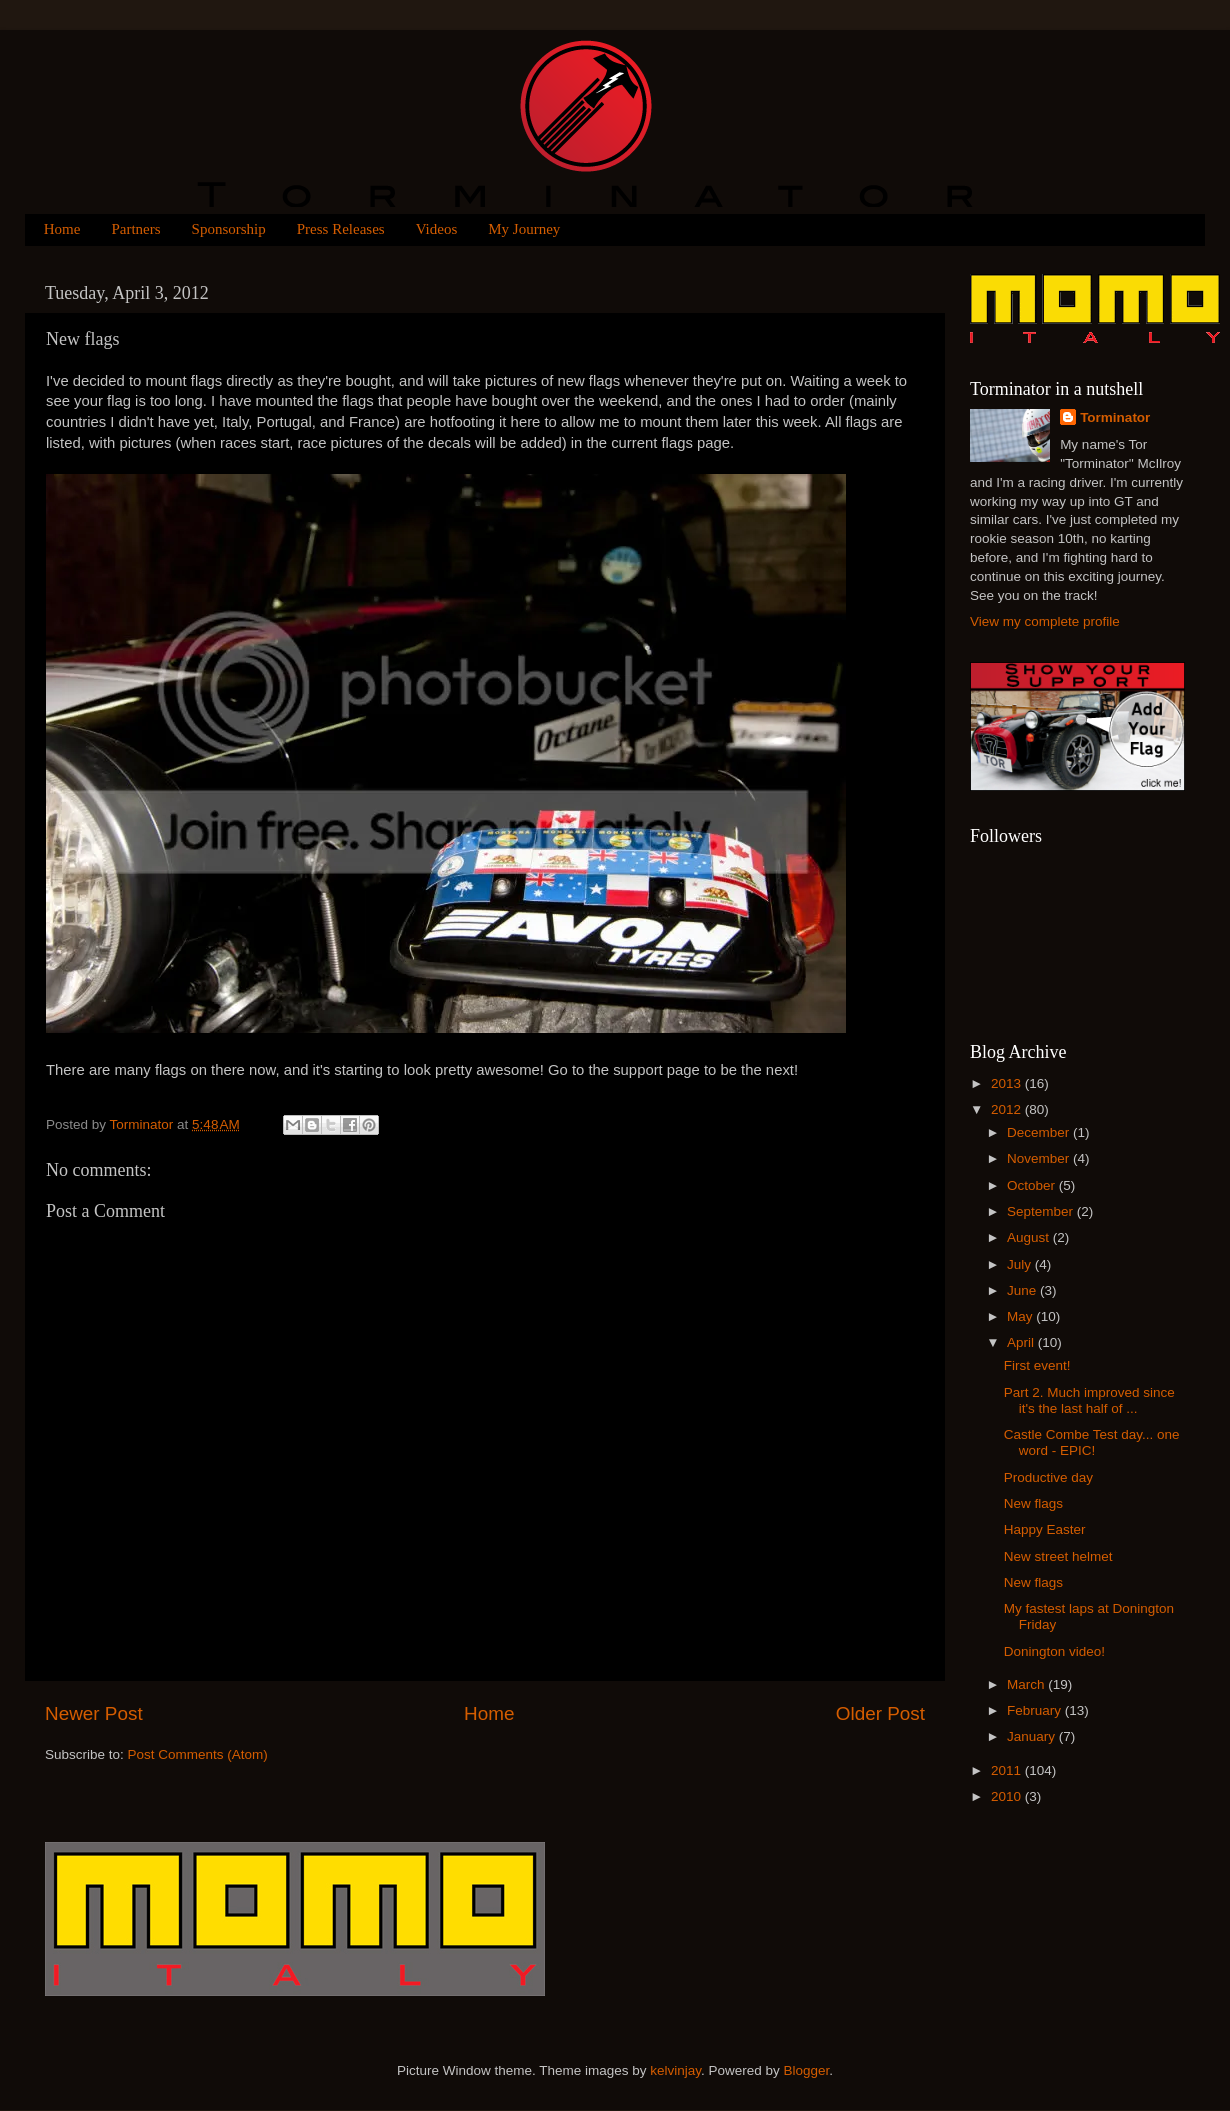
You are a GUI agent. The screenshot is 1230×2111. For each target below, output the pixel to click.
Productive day (1048, 1477)
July (1021, 1264)
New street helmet (1058, 1556)
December (1040, 1132)
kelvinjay (675, 2070)
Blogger (807, 2070)
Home (62, 229)
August (1030, 1237)
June (1023, 1290)
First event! (1037, 1365)
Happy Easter (1045, 1529)
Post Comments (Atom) (198, 1754)
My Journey (524, 229)
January (1033, 1736)
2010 (1008, 1796)
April (1022, 1342)
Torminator (1115, 417)
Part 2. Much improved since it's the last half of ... (1089, 1400)
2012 (1008, 1109)
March (1027, 1684)
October (1033, 1185)
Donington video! (1054, 1651)
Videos (437, 229)
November (1040, 1158)
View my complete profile (1045, 621)
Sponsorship (229, 229)
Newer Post (94, 1713)
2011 (1008, 1770)
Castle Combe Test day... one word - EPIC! (1092, 1442)
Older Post (880, 1713)
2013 (1008, 1083)
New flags (1033, 1503)
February (1036, 1710)
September (1042, 1211)
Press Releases (341, 229)
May (1021, 1316)
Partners (135, 229)
